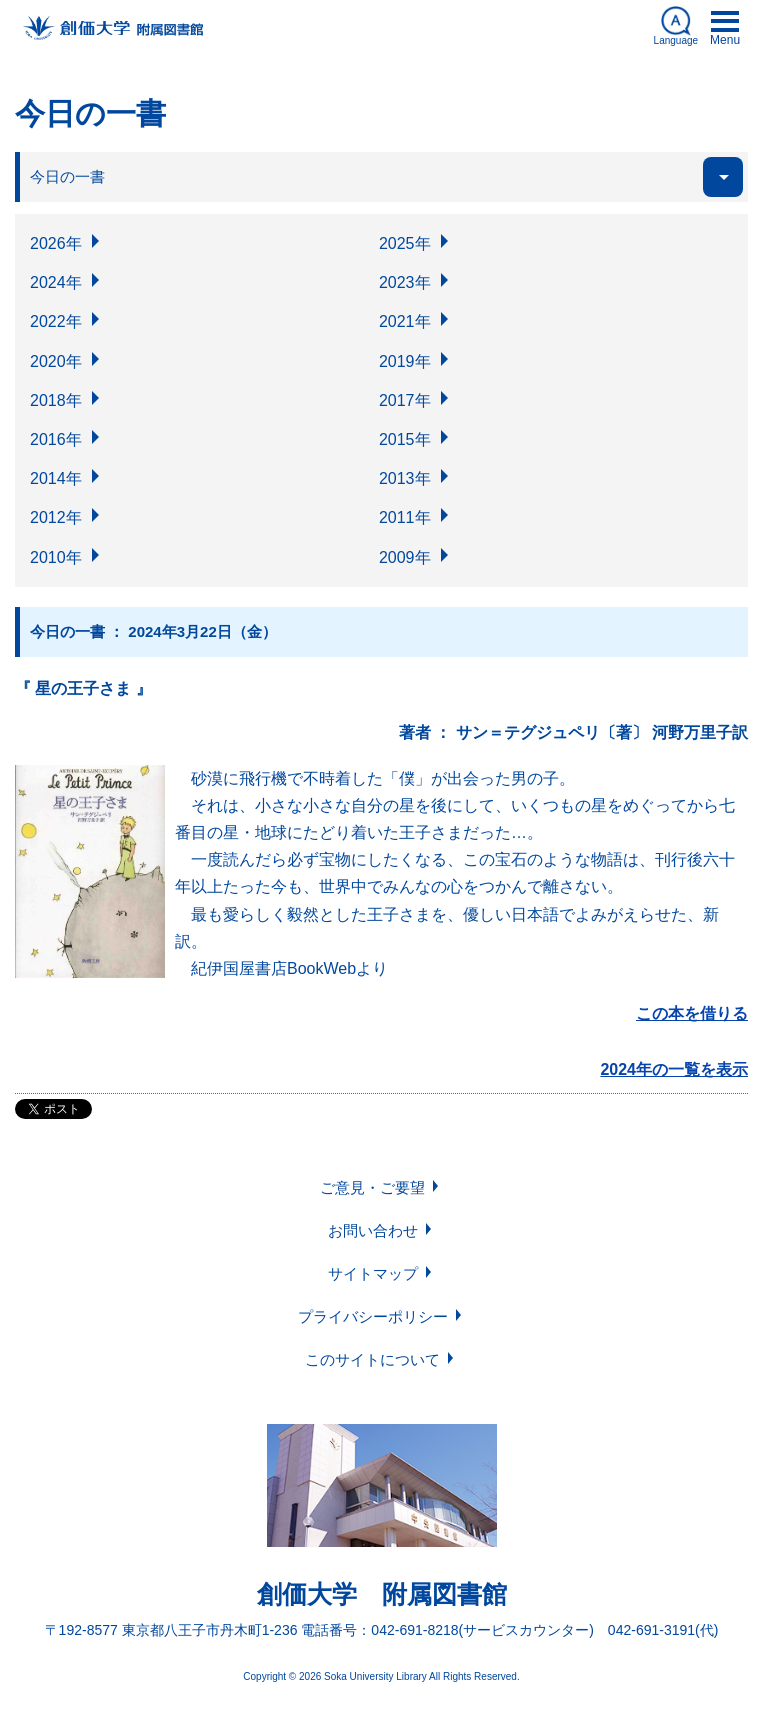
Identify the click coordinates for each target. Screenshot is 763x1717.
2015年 (405, 439)
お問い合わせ (373, 1230)
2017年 (405, 400)
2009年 (405, 557)
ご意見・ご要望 (372, 1187)
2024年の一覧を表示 (674, 1069)
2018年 (56, 400)
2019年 (405, 361)
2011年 (405, 517)
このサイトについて (372, 1359)
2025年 (405, 243)
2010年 (56, 557)
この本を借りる (692, 1013)
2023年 (405, 282)
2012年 (56, 517)
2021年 (405, 321)
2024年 (56, 282)
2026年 (56, 243)
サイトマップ (373, 1273)
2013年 (405, 478)
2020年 (56, 361)
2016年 (56, 439)
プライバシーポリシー (373, 1316)
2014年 (56, 478)
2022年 (56, 321)
